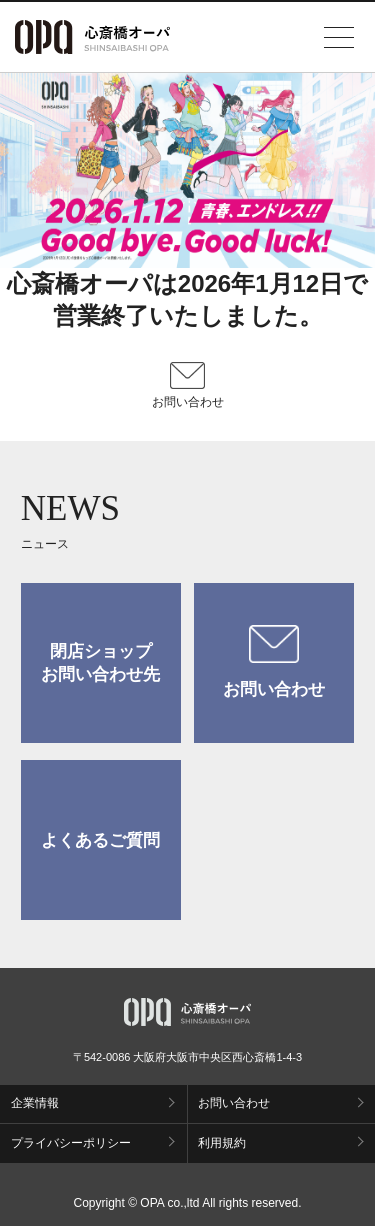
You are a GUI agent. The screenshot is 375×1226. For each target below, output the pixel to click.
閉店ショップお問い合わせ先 (100, 663)
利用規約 (222, 1143)
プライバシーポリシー (71, 1143)
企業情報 (35, 1103)
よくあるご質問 (100, 840)
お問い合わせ (274, 662)
